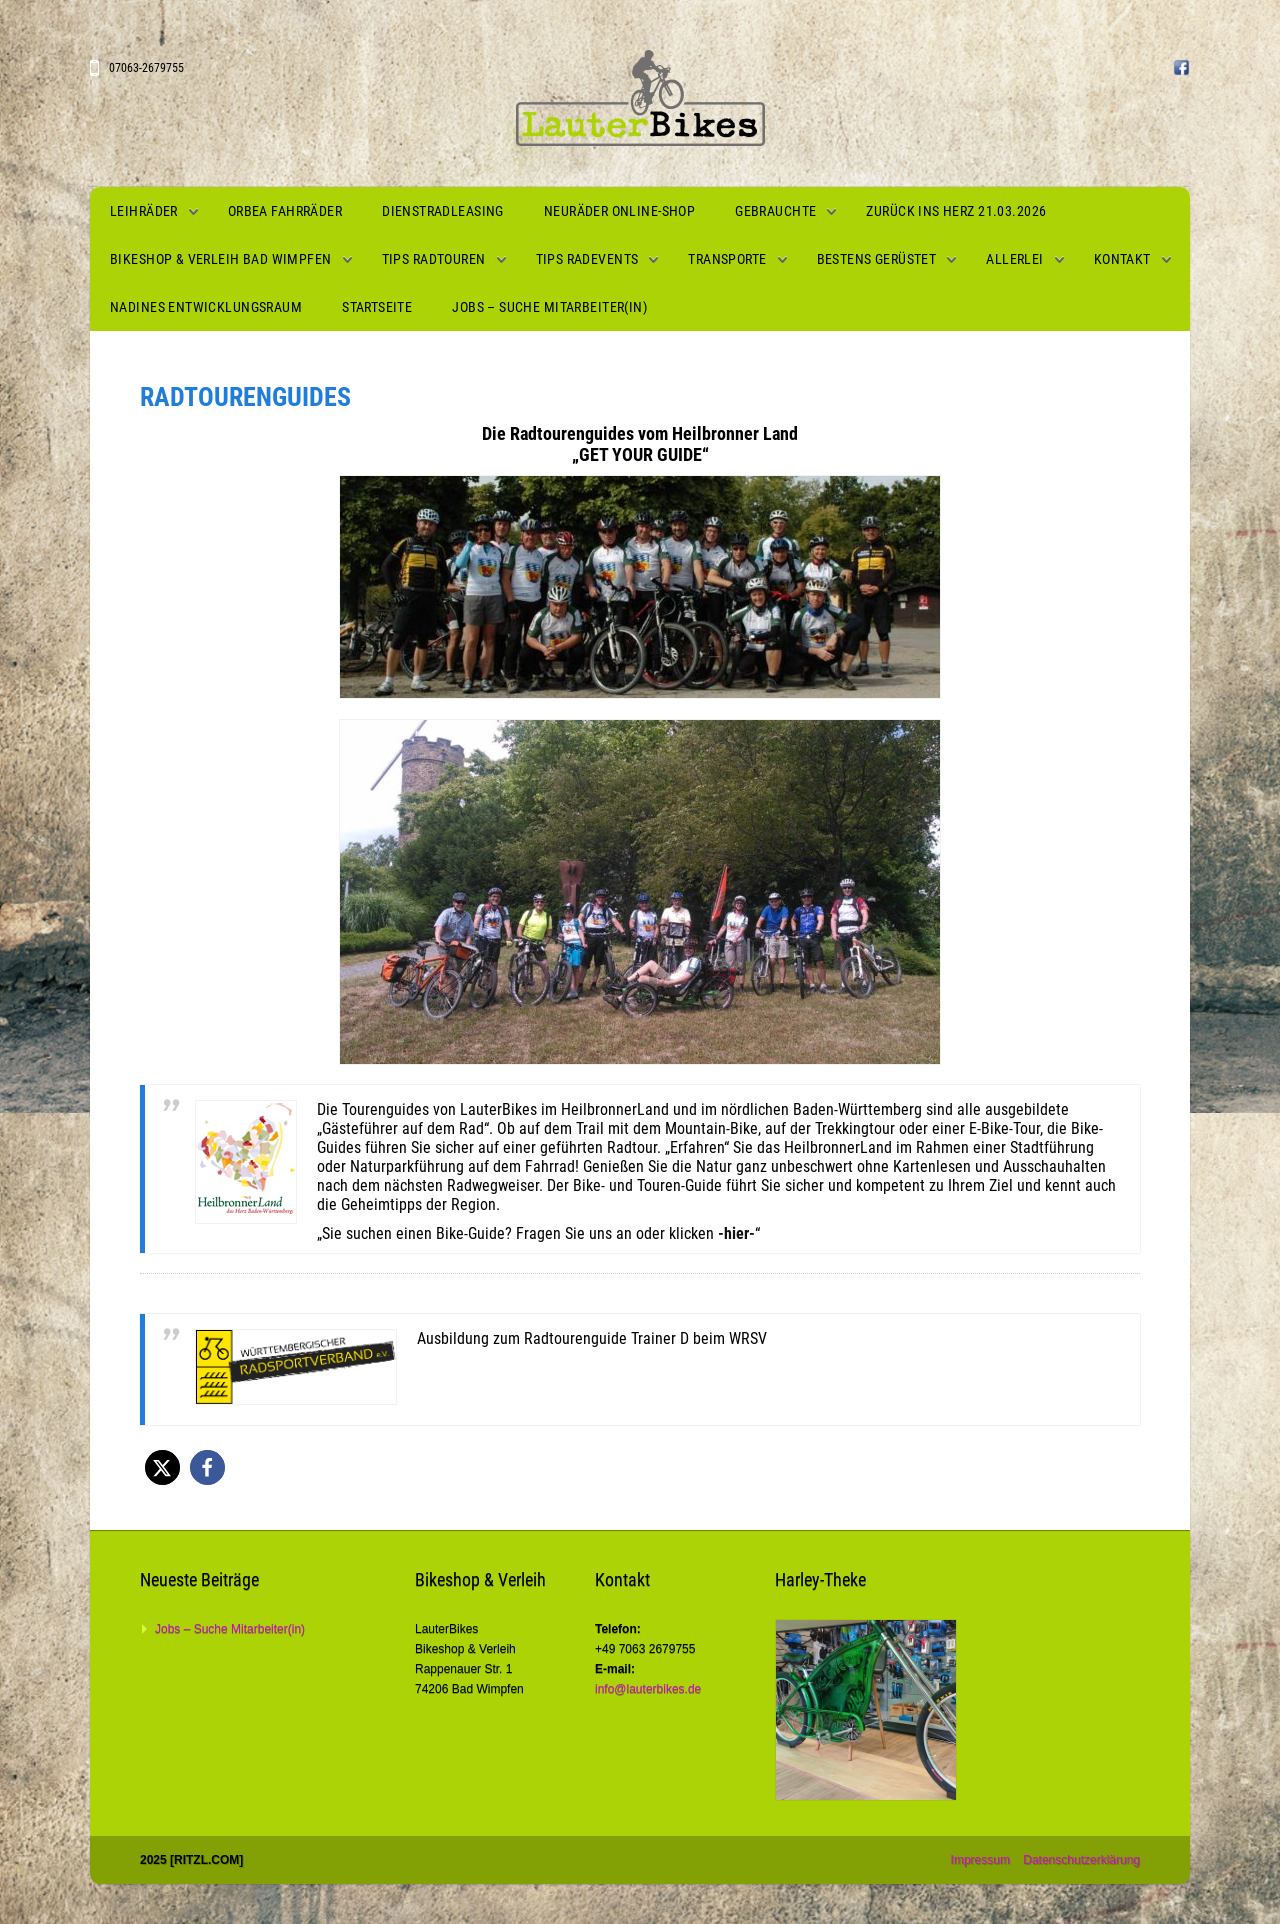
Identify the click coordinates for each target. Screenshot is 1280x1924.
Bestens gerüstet (877, 259)
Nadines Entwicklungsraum (206, 307)
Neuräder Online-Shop (619, 211)
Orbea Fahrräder (285, 211)
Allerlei (1014, 259)
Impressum (980, 1860)
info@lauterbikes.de (648, 1689)
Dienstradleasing (443, 211)
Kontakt (1122, 259)
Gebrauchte (775, 211)
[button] (162, 1467)
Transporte (727, 259)
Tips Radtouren (434, 259)
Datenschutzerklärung (1081, 1860)
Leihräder (144, 211)
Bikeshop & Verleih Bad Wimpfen (221, 259)
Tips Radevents (587, 259)
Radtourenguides (245, 397)
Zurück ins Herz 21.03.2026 (956, 211)
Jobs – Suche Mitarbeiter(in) (549, 307)
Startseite (377, 307)
